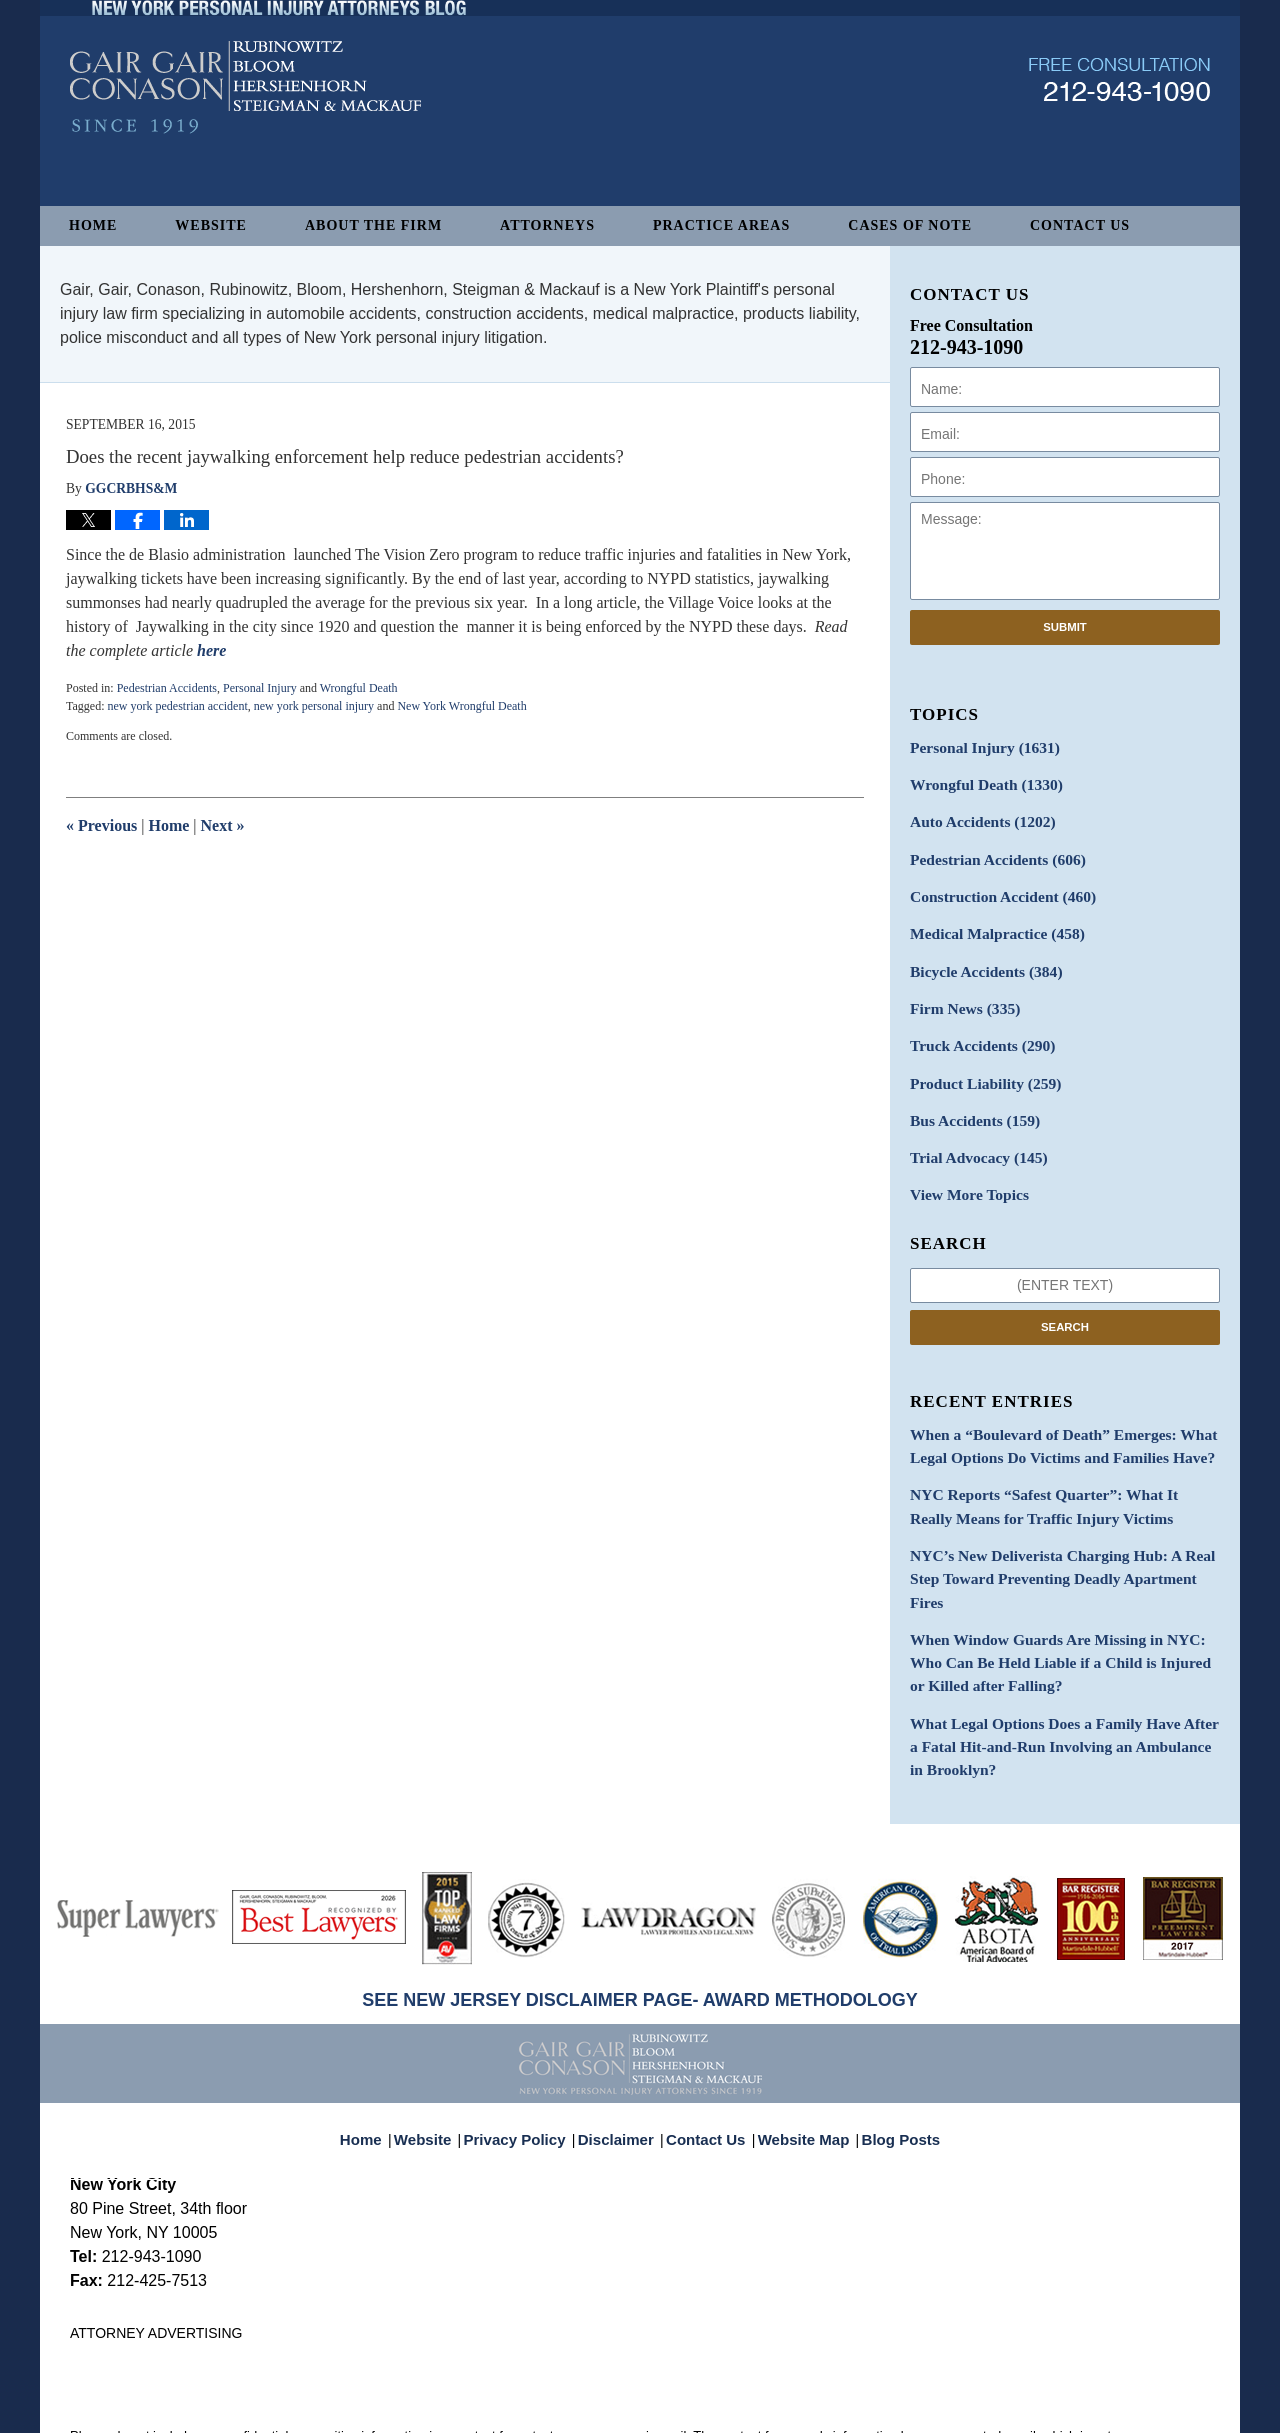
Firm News (960, 991)
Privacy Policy (528, 2048)
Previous (101, 825)
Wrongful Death (359, 688)
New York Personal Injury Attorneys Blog (245, 141)
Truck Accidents (975, 1026)
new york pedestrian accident (177, 706)
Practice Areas (721, 225)
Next (223, 825)
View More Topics (963, 1166)
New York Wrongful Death (461, 706)
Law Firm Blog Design (1114, 2409)
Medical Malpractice (989, 921)
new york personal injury (314, 706)
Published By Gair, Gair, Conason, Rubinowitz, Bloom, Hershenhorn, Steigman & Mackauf (1119, 133)
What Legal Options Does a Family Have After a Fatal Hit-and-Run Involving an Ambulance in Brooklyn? (1054, 1669)
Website (211, 225)
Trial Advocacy (972, 1131)
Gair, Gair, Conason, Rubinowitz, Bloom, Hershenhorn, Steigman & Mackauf (398, 2407)
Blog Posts (889, 2048)
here (211, 650)
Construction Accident (994, 886)
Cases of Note (910, 225)
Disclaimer (622, 2048)
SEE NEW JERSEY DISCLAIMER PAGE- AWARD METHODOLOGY (640, 1919)
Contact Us (1080, 225)
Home (93, 225)
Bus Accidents (968, 1096)
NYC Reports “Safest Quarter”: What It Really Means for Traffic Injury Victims (1052, 1470)
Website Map (799, 2048)
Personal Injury (260, 688)
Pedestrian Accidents (167, 688)
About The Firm (373, 225)
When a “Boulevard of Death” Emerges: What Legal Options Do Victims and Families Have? (1048, 1414)
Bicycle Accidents (979, 956)
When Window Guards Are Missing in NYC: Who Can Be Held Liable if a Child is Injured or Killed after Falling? (1059, 1592)
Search (1065, 1297)
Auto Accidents (975, 816)
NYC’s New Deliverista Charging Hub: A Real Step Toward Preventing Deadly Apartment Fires (1063, 1526)
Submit (1065, 627)
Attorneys (547, 225)
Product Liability (978, 1061)
